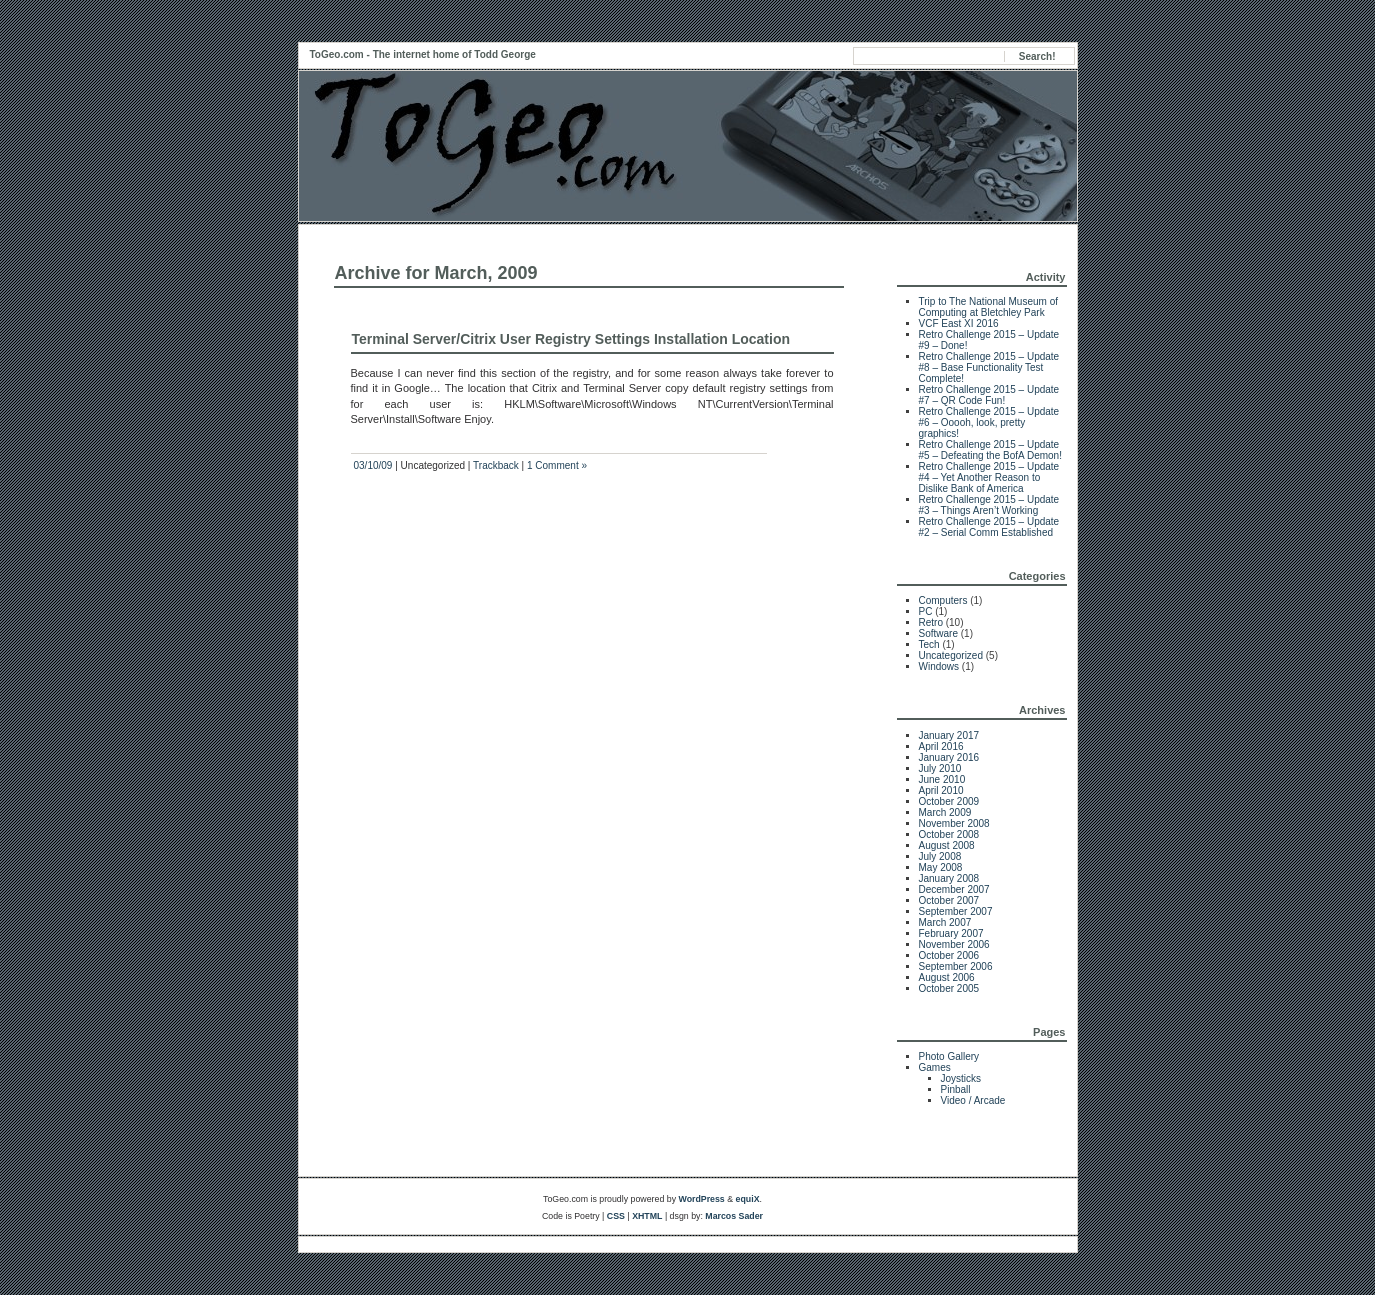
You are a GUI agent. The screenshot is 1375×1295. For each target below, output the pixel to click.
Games (935, 1067)
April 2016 (941, 746)
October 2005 (949, 988)
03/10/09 (373, 465)
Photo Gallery (949, 1056)
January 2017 (949, 735)
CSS (616, 1216)
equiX (748, 1199)
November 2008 (954, 823)
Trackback (496, 465)
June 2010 (942, 779)
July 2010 (940, 768)
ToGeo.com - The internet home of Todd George (423, 54)
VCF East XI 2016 (959, 323)
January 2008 (949, 878)
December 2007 (954, 889)
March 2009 (945, 812)
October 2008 (949, 834)
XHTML (647, 1216)
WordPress (701, 1199)
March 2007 (945, 922)
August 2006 (947, 977)
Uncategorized (951, 655)
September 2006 (956, 966)
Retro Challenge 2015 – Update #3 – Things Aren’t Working (989, 505)
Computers (943, 600)
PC (926, 611)
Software (938, 633)
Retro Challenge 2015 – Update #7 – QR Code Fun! (989, 395)
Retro (931, 622)
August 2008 (947, 845)
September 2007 (956, 911)
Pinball (956, 1089)
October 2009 (949, 801)
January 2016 (949, 757)
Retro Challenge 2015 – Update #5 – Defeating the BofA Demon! (990, 450)
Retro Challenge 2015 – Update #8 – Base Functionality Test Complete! (989, 367)
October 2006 (949, 955)
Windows (939, 666)
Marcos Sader (734, 1216)
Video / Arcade (973, 1100)
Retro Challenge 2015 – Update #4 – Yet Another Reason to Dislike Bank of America (989, 477)
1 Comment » (557, 465)
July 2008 (940, 856)
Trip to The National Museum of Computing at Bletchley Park (989, 307)
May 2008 (941, 867)
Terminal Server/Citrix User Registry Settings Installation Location (571, 339)
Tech (929, 644)
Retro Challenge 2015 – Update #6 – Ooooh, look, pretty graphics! (989, 422)
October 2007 (949, 900)
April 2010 (941, 790)
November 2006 (954, 944)
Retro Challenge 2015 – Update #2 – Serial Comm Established (989, 527)
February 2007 (951, 933)
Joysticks (961, 1078)
